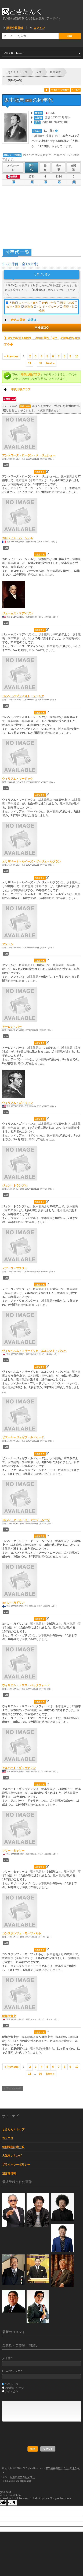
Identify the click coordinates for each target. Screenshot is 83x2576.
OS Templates (23, 2481)
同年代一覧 (15, 80)
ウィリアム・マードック (17, 778)
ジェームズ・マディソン (17, 613)
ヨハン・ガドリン (13, 1602)
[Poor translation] (12, 2503)
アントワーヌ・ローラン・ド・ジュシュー (28, 455)
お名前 (41, 2361)
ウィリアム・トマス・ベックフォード (26, 1685)
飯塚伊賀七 (9, 2016)
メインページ (13, 167)
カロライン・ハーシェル (17, 538)
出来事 (58, 167)
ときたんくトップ (16, 72)
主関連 (73, 167)
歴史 (45, 167)
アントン (7, 944)
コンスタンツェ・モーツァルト (21, 1933)
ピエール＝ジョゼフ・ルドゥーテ (23, 1437)
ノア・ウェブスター (14, 1268)
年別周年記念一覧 (13, 2146)
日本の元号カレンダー (22, 2477)
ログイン (39, 27)
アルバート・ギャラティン (19, 1767)
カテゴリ (7, 2138)
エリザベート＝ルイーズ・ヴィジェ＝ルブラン (31, 861)
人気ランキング (12, 2155)
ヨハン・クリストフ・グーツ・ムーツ (26, 1519)
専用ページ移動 (60, 90)
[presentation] (36, 2433)
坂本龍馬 (55, 72)
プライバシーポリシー (16, 2164)
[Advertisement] (41, 222)
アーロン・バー (12, 1026)
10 (76, 356)
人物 (38, 72)
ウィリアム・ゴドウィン (17, 1102)
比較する (40, 472)
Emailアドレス (41, 2374)
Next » (50, 363)
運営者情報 (9, 2173)
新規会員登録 (14, 27)
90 (40, 363)
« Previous (11, 356)
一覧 (76, 90)
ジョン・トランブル (14, 1185)
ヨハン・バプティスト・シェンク (23, 696)
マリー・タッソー (13, 1850)
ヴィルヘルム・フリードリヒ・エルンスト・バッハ (34, 1350)
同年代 (31, 167)
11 (29, 363)
